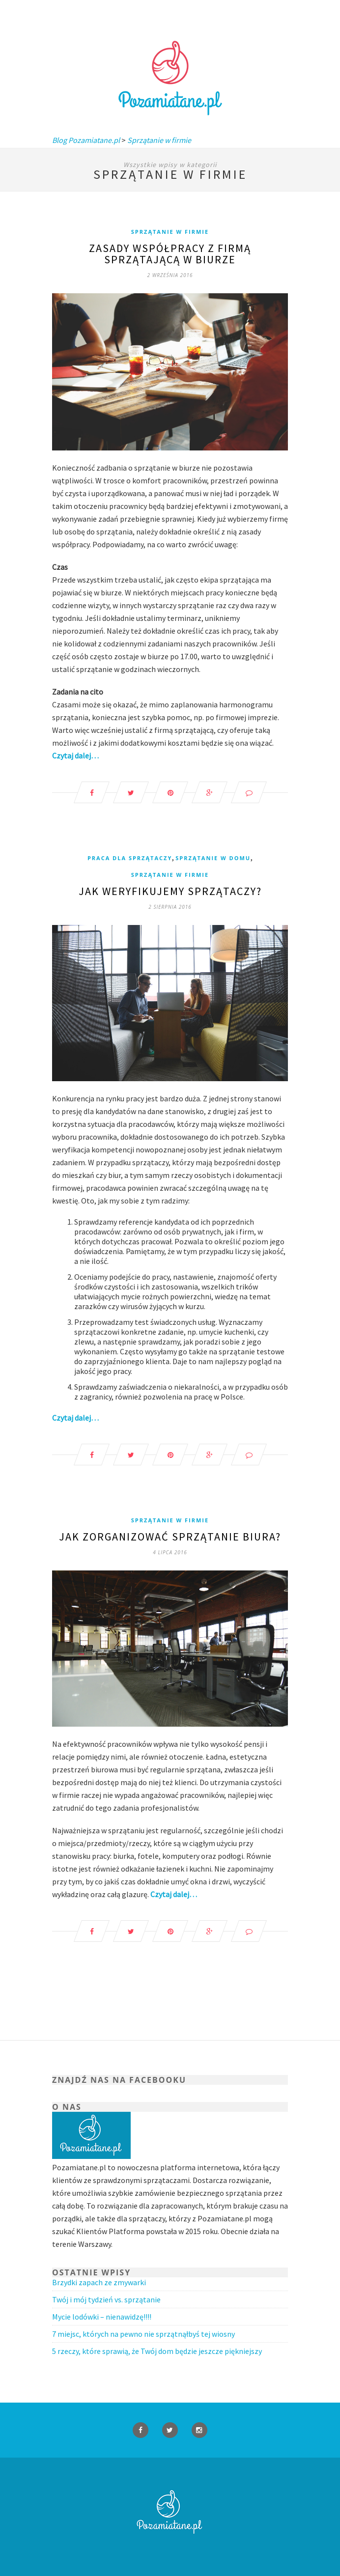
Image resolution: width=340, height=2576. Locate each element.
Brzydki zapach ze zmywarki (99, 2282)
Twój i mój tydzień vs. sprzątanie (106, 2299)
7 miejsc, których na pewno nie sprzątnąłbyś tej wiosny (143, 2334)
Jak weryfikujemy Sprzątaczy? (170, 891)
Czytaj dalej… (75, 755)
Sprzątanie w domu (213, 858)
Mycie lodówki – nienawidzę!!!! (101, 2317)
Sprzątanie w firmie (170, 231)
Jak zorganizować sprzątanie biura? (170, 1536)
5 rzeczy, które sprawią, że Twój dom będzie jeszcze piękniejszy (157, 2351)
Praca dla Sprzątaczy (129, 858)
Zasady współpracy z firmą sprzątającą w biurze (170, 253)
